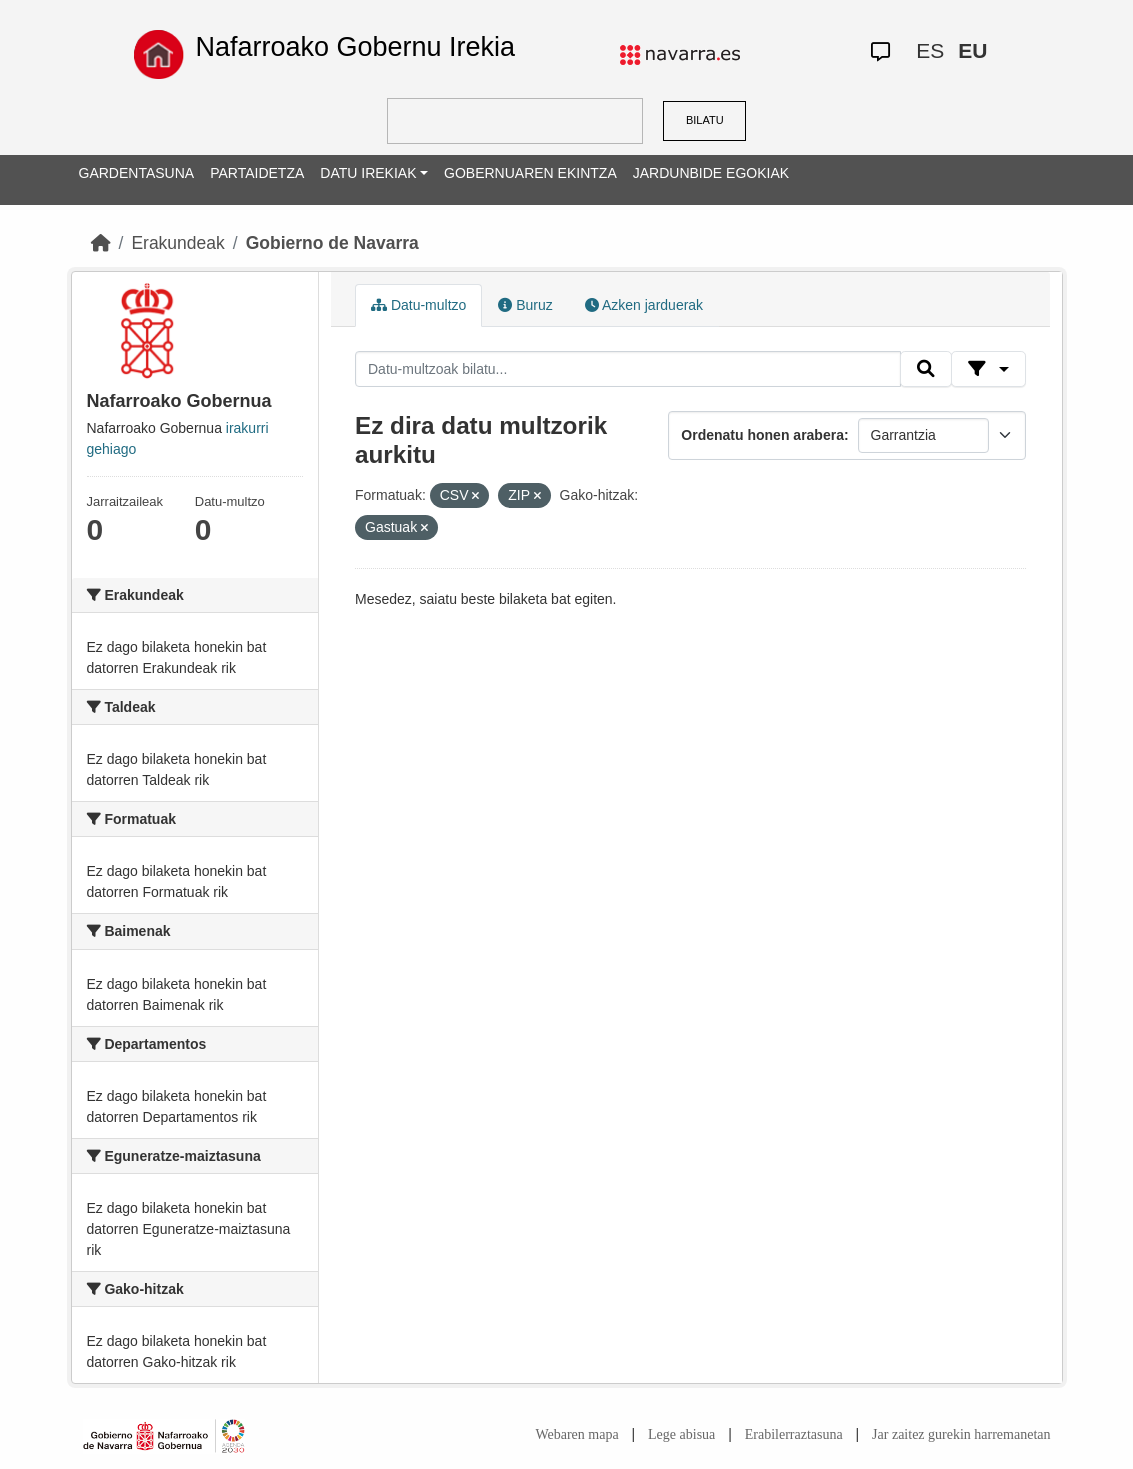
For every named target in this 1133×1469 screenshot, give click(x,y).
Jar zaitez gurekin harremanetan (961, 1434)
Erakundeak (177, 243)
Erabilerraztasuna (794, 1434)
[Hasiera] (101, 243)
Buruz (525, 305)
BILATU (705, 120)
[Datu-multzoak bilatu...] (628, 369)
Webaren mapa (576, 1434)
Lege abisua (681, 1434)
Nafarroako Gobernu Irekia (355, 47)
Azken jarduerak (644, 305)
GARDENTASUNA (137, 173)
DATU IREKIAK (368, 173)
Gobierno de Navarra (332, 243)
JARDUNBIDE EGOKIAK (711, 173)
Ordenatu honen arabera (762, 435)
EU (972, 50)
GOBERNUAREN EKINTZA (530, 173)
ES (930, 50)
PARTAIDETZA (257, 173)
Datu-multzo (418, 305)
